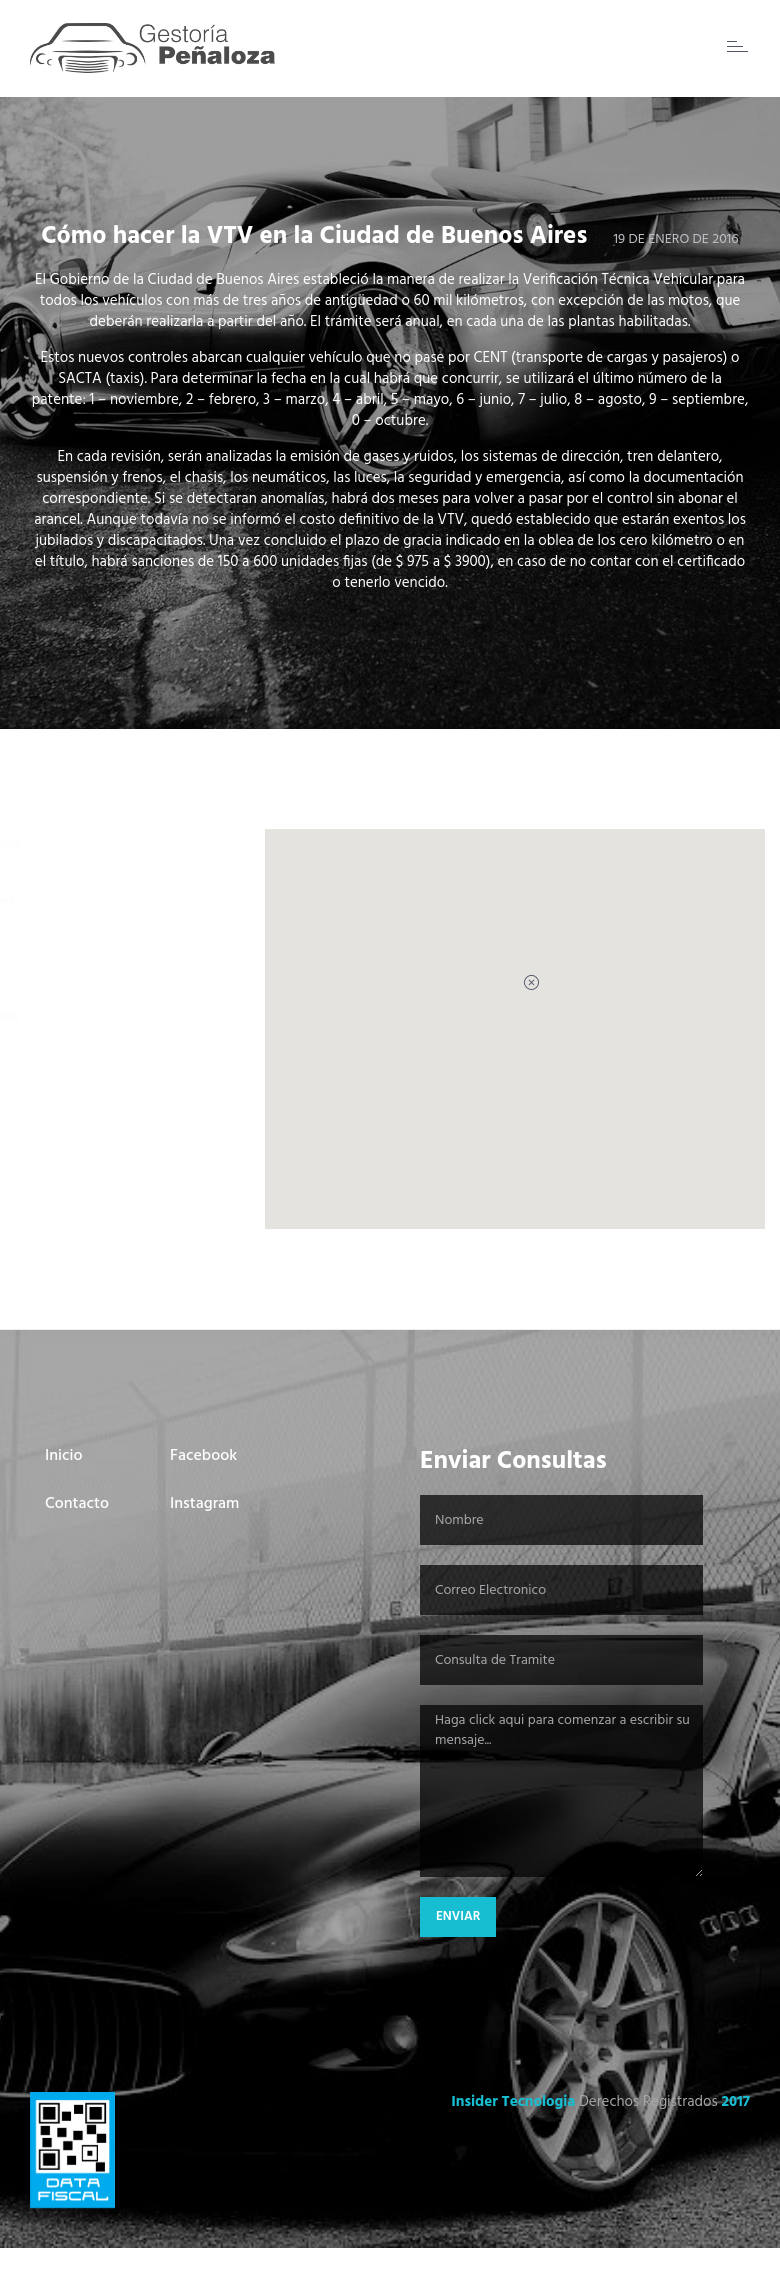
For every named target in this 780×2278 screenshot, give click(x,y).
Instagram (204, 1504)
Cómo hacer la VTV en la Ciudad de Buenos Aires (314, 237)
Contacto (77, 1504)
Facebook (203, 1456)
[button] (515, 1002)
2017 (735, 2102)
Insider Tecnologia (513, 2102)
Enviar (458, 1916)
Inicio (63, 1456)
